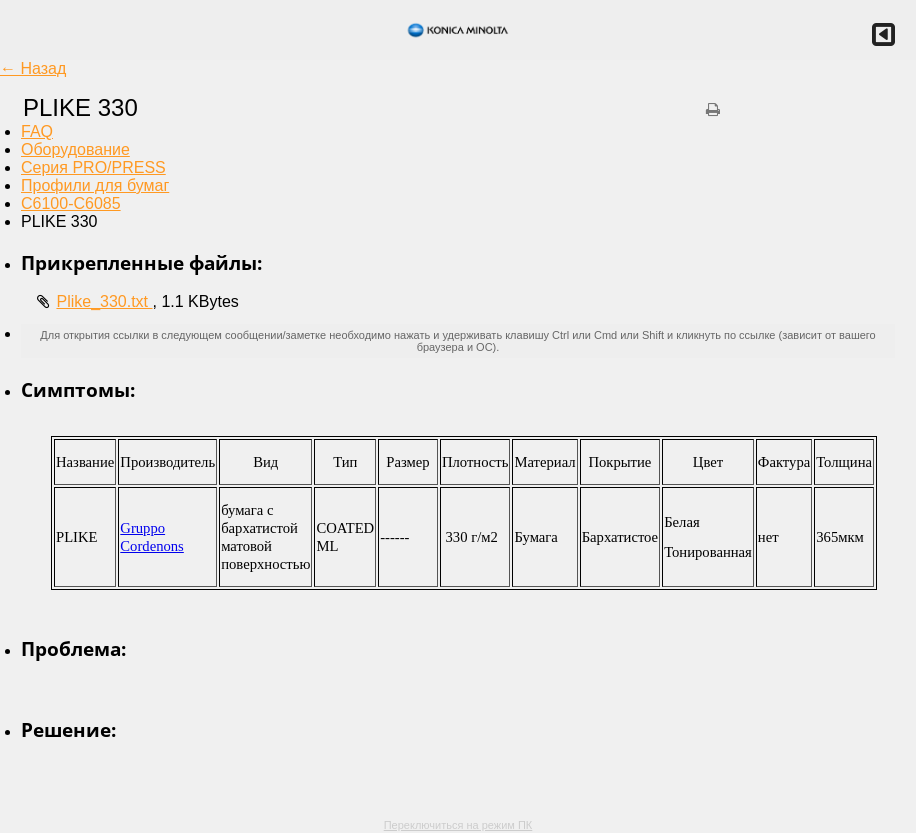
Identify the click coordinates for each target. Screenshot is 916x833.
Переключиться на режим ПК (458, 825)
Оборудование (75, 149)
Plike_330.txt (104, 301)
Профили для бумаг (95, 185)
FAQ (37, 131)
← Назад (33, 68)
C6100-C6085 (71, 203)
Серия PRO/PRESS (93, 167)
